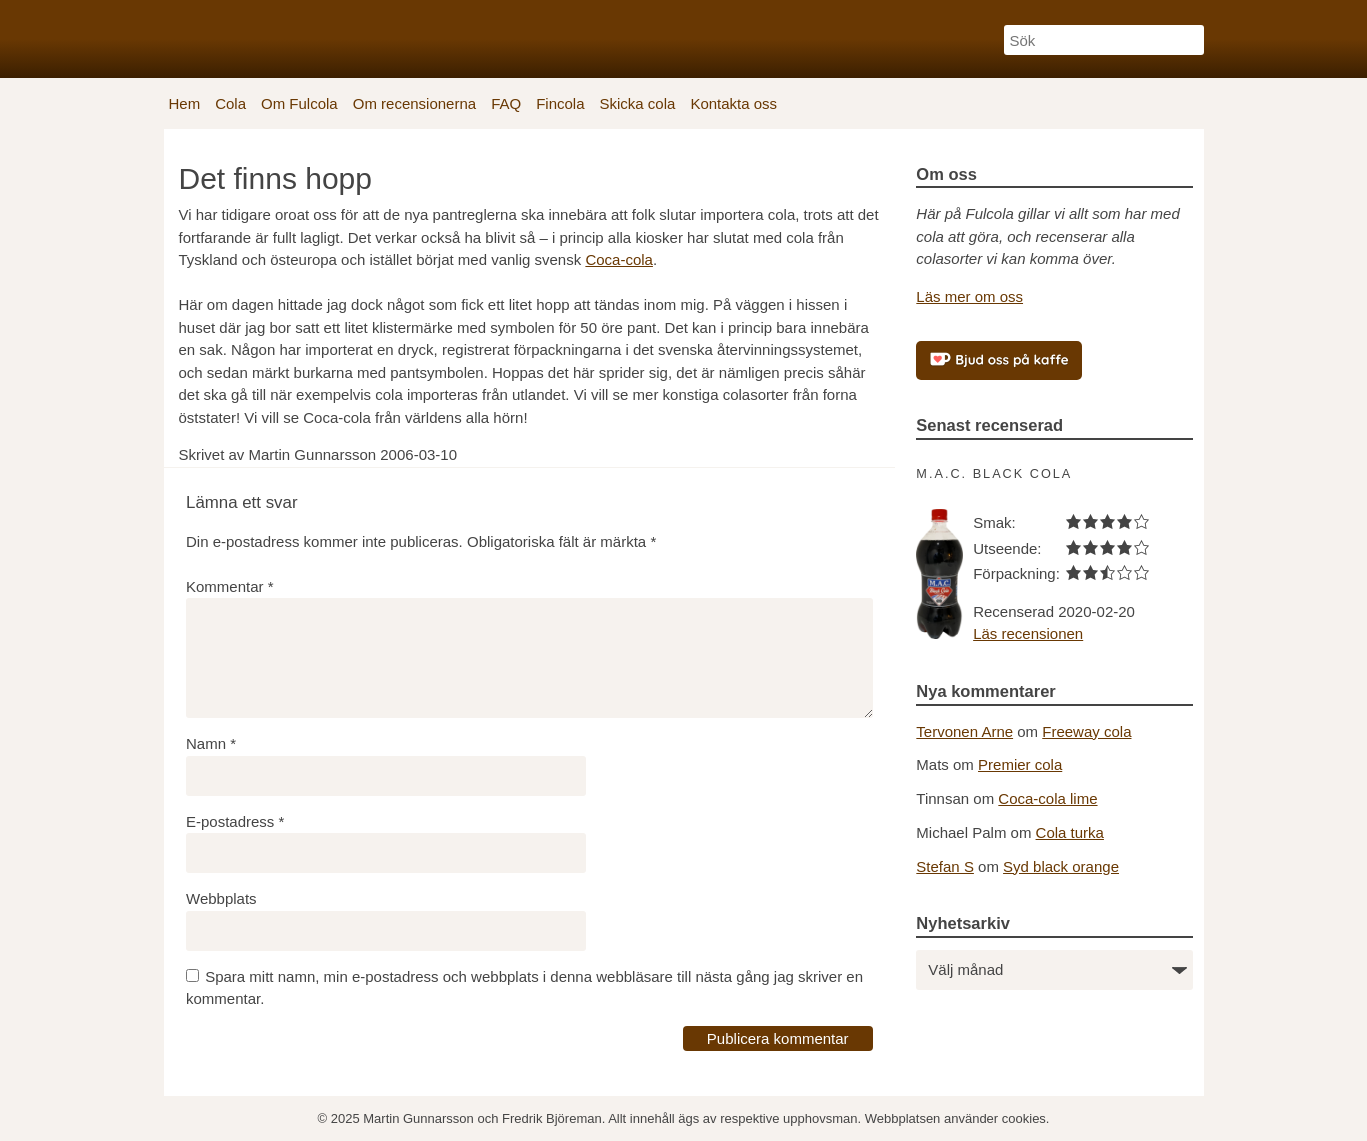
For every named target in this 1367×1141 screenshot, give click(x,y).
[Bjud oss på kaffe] (999, 360)
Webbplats (221, 898)
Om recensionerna (414, 103)
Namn (211, 743)
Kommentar (230, 586)
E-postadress (235, 821)
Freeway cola (1086, 731)
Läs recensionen (1028, 633)
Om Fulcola (299, 103)
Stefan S (945, 866)
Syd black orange (1061, 866)
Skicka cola (638, 103)
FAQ (506, 103)
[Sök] (1104, 40)
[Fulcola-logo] (239, 36)
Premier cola (1020, 764)
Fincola (560, 103)
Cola (230, 103)
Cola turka (1070, 832)
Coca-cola (619, 259)
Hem (185, 103)
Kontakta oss (733, 103)
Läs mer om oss (969, 296)
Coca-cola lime (1047, 798)
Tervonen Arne (964, 731)
